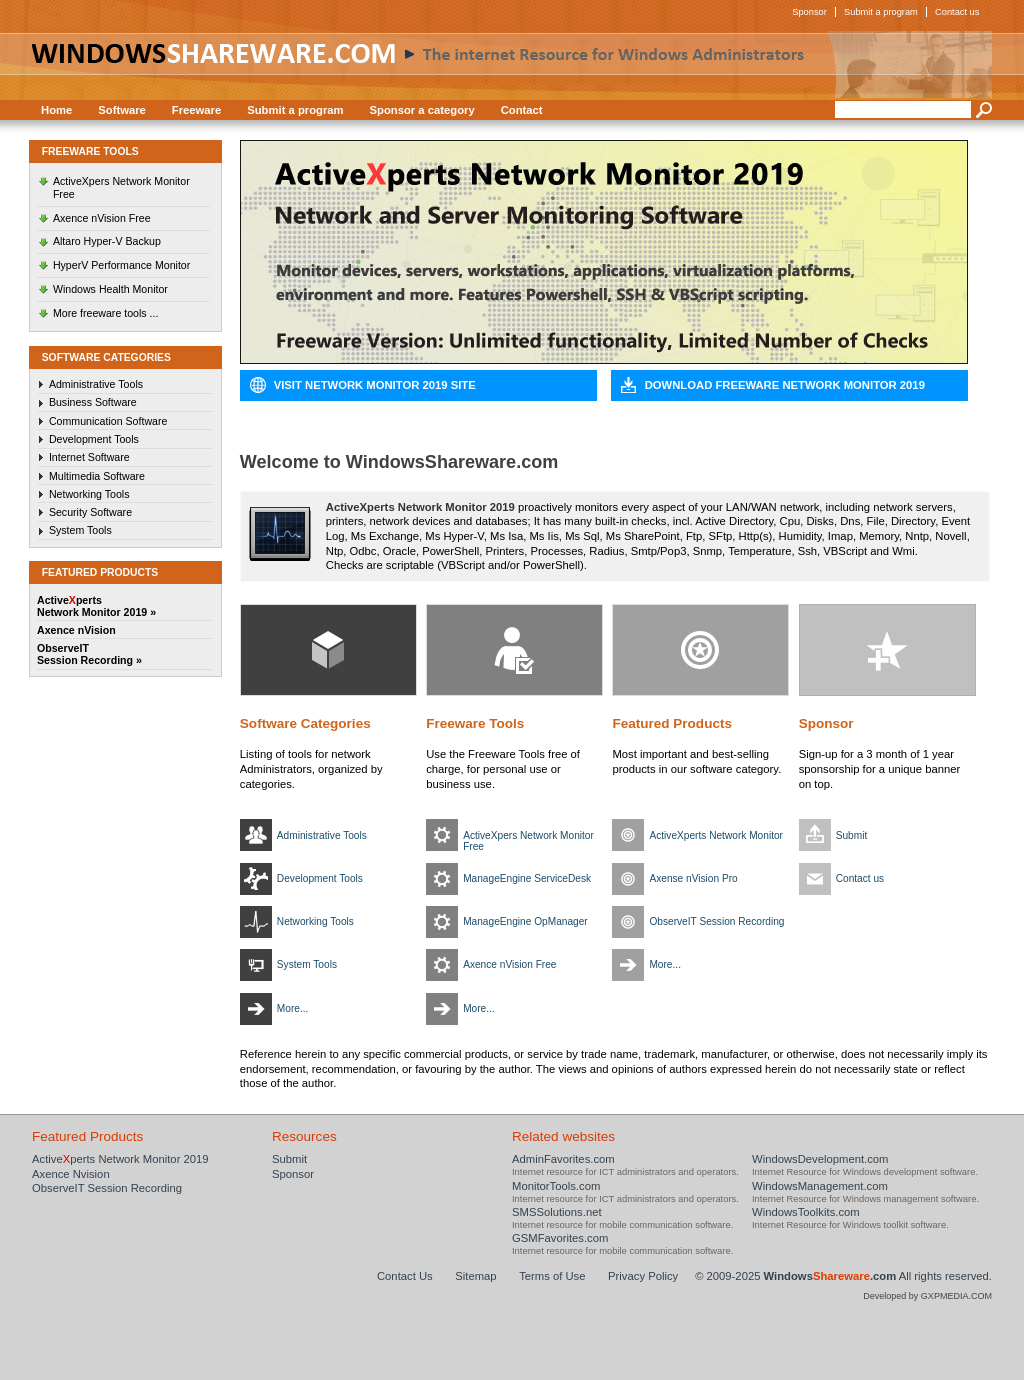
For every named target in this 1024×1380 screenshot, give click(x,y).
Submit (852, 835)
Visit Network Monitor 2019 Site (375, 385)
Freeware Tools (475, 723)
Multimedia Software (97, 476)
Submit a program (881, 12)
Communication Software (108, 421)
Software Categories (305, 723)
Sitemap (475, 1276)
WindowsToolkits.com (806, 1212)
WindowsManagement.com (820, 1186)
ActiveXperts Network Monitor (716, 835)
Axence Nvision (71, 1174)
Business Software (93, 402)
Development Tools (94, 439)
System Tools (80, 530)
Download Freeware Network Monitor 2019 (785, 385)
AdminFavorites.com (563, 1159)
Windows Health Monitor (110, 289)
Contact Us (405, 1276)
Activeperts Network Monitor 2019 (120, 1159)
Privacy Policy (643, 1276)
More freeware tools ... (106, 313)
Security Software (90, 512)
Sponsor (809, 12)
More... (293, 1008)
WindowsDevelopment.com (820, 1159)
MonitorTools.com (556, 1186)
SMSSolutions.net (557, 1212)
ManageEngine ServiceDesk (527, 878)
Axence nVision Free (102, 218)
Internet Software (89, 457)
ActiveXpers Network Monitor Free (121, 187)
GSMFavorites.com (560, 1238)
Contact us (957, 12)
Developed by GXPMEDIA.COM (927, 1296)
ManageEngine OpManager (525, 921)
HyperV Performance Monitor (121, 265)
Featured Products (672, 723)
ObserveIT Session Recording (716, 921)
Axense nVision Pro (693, 878)
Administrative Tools (96, 384)
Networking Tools (89, 494)
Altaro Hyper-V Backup (107, 241)
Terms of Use (552, 1276)
